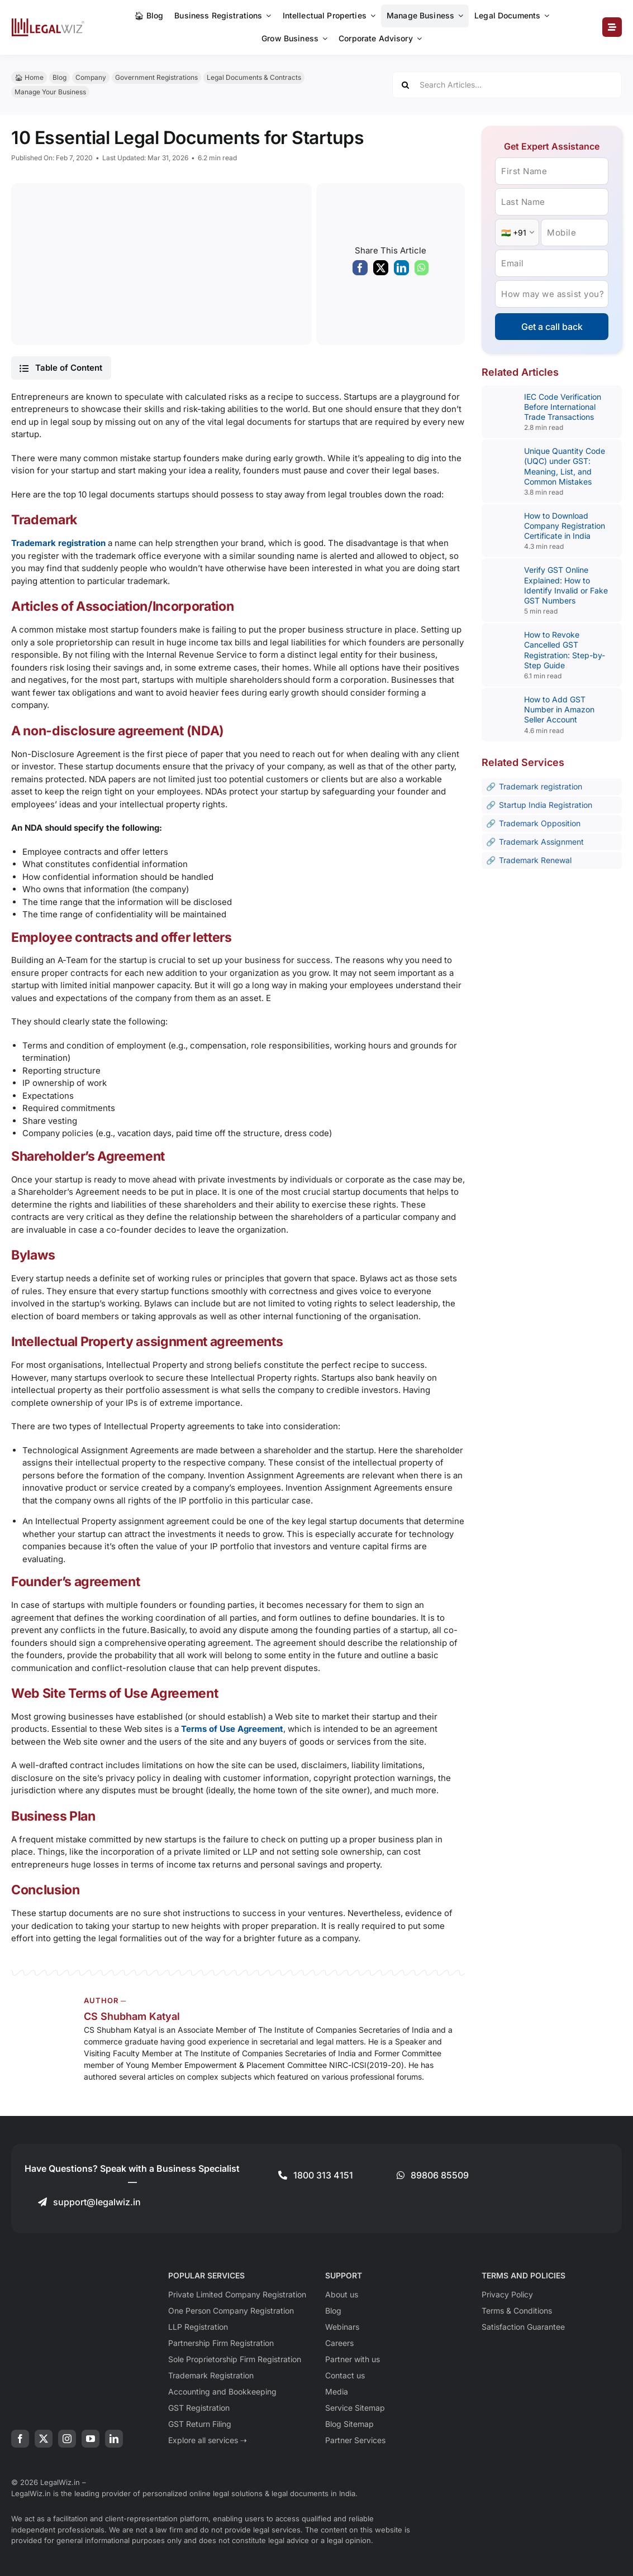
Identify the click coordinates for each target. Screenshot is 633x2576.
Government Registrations (156, 77)
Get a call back (552, 326)
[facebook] (20, 2439)
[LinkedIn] (401, 270)
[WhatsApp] (421, 270)
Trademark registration (540, 786)
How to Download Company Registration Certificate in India (564, 525)
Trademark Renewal (535, 860)
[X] (380, 270)
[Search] (405, 84)
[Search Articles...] (507, 84)
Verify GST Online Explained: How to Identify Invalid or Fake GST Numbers (566, 585)
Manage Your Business (50, 92)
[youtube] (90, 2439)
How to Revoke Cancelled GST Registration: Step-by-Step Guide (564, 650)
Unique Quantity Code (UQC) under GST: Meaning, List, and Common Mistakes (564, 466)
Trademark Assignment (541, 841)
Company (90, 77)
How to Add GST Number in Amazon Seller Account (559, 709)
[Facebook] (360, 270)
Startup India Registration (545, 805)
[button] (61, 368)
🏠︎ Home (29, 77)
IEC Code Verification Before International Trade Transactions (562, 407)
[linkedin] (114, 2439)
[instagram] (67, 2439)
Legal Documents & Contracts (254, 77)
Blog (59, 77)
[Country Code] (517, 232)
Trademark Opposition (539, 823)
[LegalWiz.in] (48, 22)
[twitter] (44, 2439)
